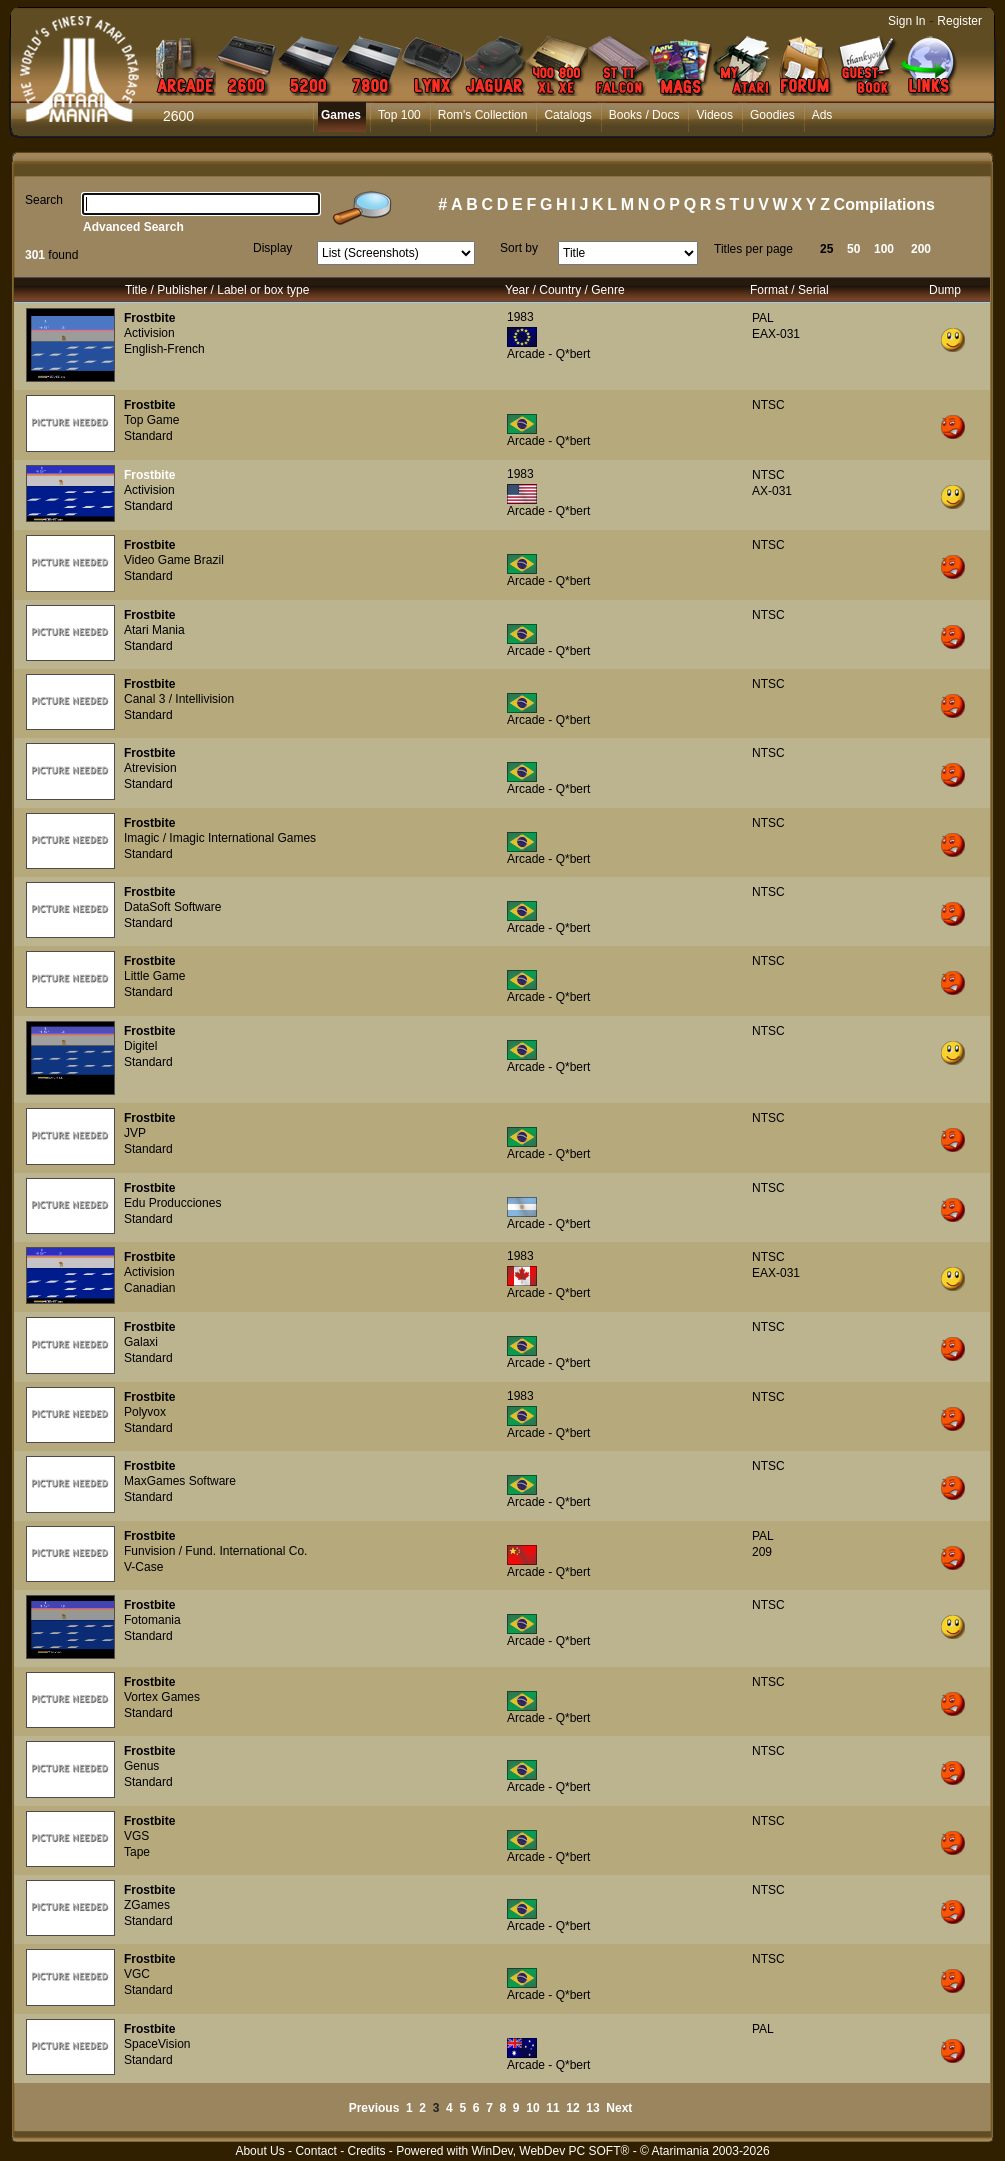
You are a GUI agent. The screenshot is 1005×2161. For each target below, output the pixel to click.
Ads (822, 115)
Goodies (772, 115)
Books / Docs (644, 115)
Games (341, 115)
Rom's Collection (483, 115)
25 (826, 249)
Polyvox (145, 1412)
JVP (135, 1133)
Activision (149, 333)
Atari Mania (154, 630)
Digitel (140, 1046)
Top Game (151, 420)
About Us (259, 2151)
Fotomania (152, 1620)
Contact (315, 2151)
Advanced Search (133, 227)
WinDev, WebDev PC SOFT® (551, 2151)
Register (959, 21)
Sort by (519, 248)
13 (592, 2108)
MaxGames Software (180, 1481)
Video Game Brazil (174, 560)
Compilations (884, 204)
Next (619, 2108)
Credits (366, 2151)
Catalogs (567, 115)
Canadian (149, 1288)
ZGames (147, 1905)
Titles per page (753, 249)
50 (853, 249)
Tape (137, 1852)
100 (884, 249)
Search (44, 200)
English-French (164, 349)
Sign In (906, 21)
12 (572, 2108)
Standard (148, 436)
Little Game (154, 976)
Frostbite (149, 318)
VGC (137, 1974)
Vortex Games (162, 1697)
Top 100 (399, 115)
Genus (141, 1766)
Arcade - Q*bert (548, 354)
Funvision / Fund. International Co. (215, 1551)
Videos (714, 115)
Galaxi (141, 1342)
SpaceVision (157, 2044)
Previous (374, 2108)
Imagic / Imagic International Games (220, 838)
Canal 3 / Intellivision (179, 699)
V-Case (143, 1567)
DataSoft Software (172, 907)
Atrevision (150, 768)
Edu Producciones (172, 1203)
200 (921, 249)
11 (552, 2108)
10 (532, 2108)
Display (272, 248)
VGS (136, 1836)
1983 (520, 317)
